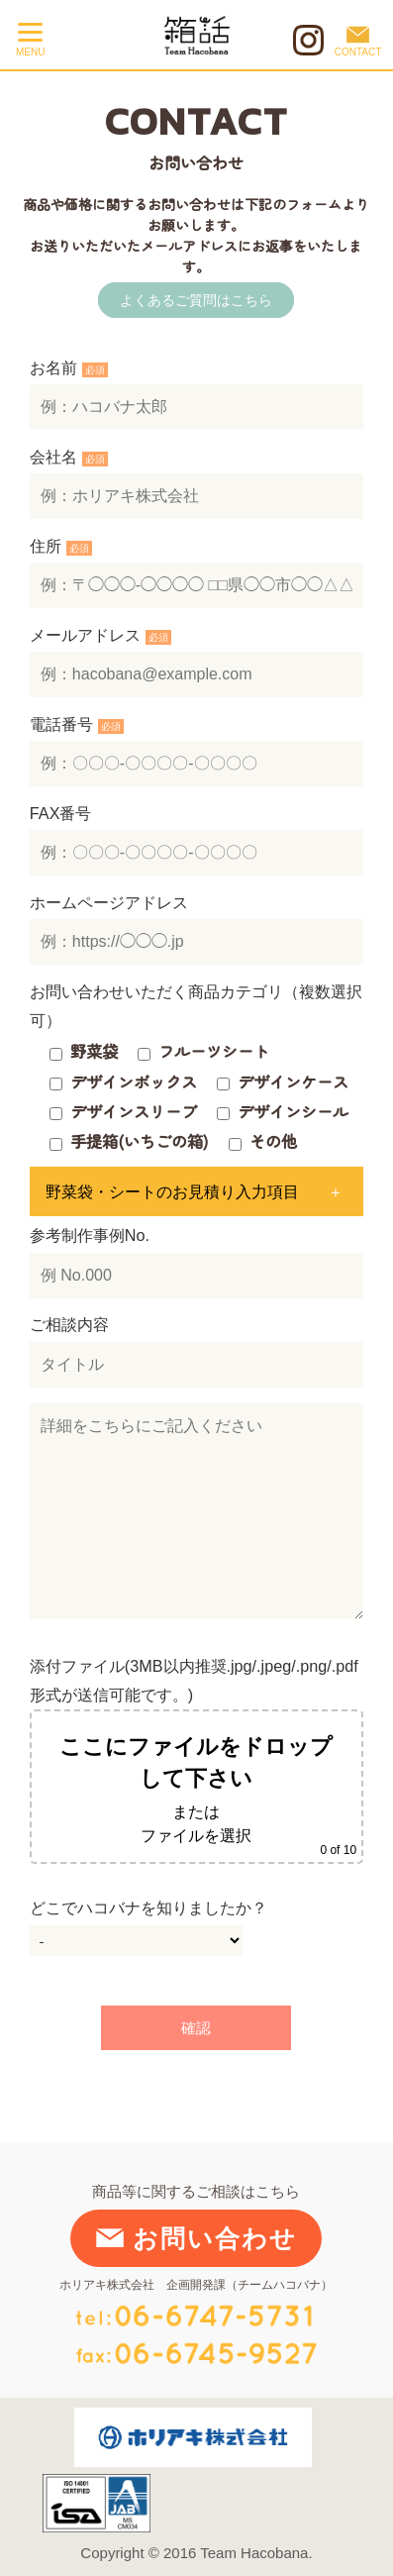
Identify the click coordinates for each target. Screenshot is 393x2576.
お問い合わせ (196, 2238)
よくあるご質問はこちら (196, 300)
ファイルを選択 (196, 1835)
